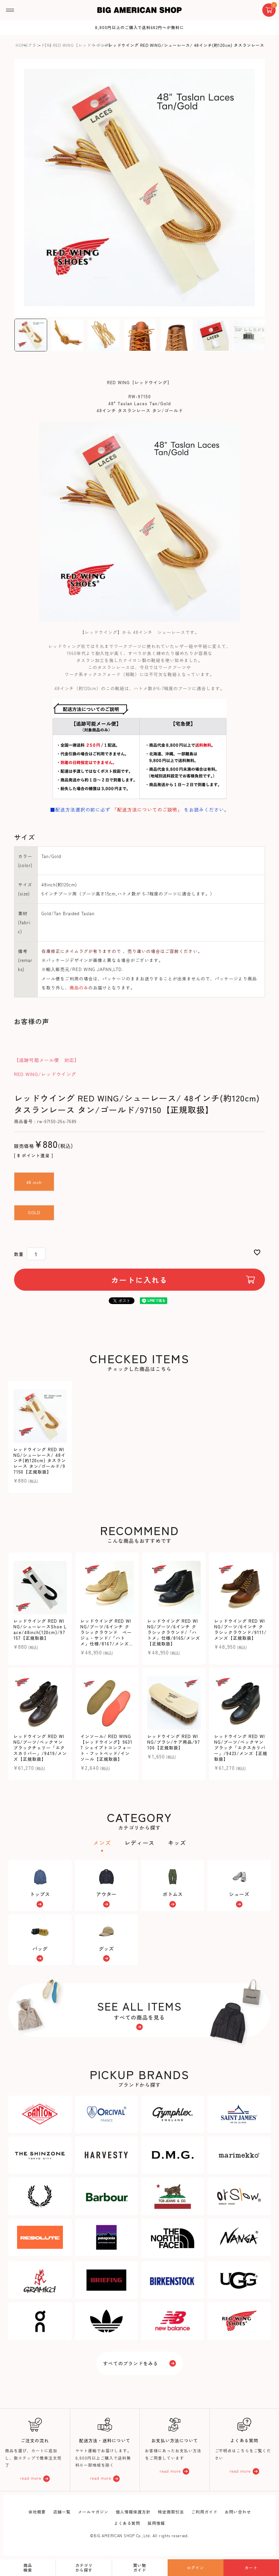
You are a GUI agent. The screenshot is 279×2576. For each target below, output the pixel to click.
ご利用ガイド (204, 2511)
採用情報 (156, 2523)
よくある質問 (127, 2523)
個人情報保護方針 (133, 2511)
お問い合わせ (238, 2511)
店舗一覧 (62, 2511)
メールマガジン (93, 2511)
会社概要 (37, 2511)
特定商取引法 (171, 2511)
